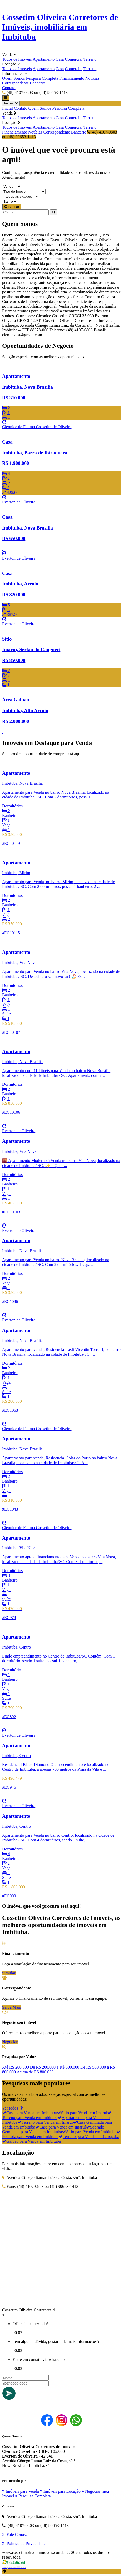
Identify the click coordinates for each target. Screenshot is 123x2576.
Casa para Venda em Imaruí (60, 2127)
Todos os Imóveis (17, 59)
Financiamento (71, 78)
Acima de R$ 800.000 (35, 2072)
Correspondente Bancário (23, 83)
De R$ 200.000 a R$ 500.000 (54, 2067)
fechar (11, 103)
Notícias (92, 78)
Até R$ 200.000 (15, 2067)
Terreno (90, 59)
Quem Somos (13, 78)
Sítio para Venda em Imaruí (82, 2113)
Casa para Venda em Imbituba (29, 2113)
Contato (9, 87)
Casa (60, 59)
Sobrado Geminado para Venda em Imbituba (53, 2129)
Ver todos (12, 2108)
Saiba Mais (11, 2007)
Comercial (73, 59)
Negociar (10, 2042)
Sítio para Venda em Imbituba (89, 2132)
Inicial (7, 108)
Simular (9, 1973)
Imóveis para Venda (20, 2491)
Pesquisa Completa (42, 78)
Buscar (11, 207)
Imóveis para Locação (60, 2491)
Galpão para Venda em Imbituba (31, 2141)
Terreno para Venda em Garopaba (88, 2136)
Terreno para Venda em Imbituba (56, 2115)
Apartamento (44, 59)
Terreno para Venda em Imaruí (45, 2122)
